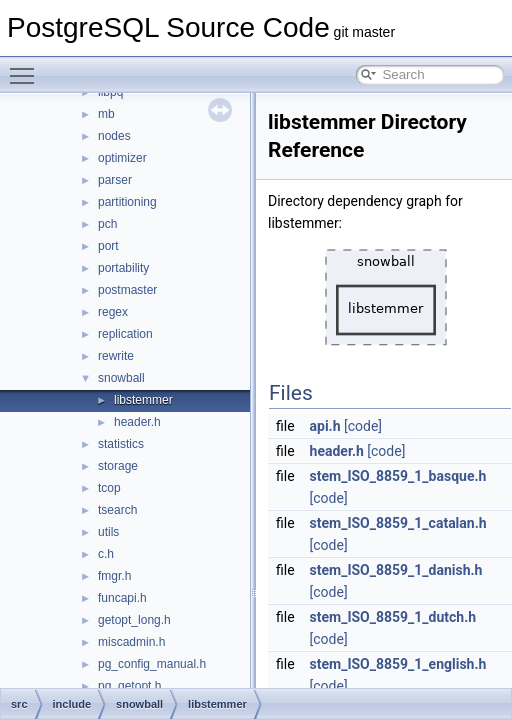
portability (123, 268)
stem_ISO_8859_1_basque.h (398, 476)
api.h (325, 426)
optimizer (122, 158)
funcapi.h (122, 598)
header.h (137, 422)
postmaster (127, 290)
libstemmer (143, 400)
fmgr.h (114, 576)
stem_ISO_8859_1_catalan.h (398, 523)
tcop (109, 488)
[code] (363, 426)
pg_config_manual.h (152, 664)
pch (107, 224)
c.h (106, 554)
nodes (114, 136)
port (108, 246)
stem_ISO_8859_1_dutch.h (393, 617)
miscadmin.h (131, 642)
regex (113, 312)
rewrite (116, 356)
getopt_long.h (134, 620)
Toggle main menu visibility (27, 67)
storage (118, 466)
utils (108, 532)
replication (125, 334)
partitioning (127, 202)
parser (115, 180)
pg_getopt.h (129, 686)
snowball (121, 378)
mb (106, 114)
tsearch (117, 510)
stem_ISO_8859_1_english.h (398, 664)
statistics (121, 444)
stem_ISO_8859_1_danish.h (396, 570)
